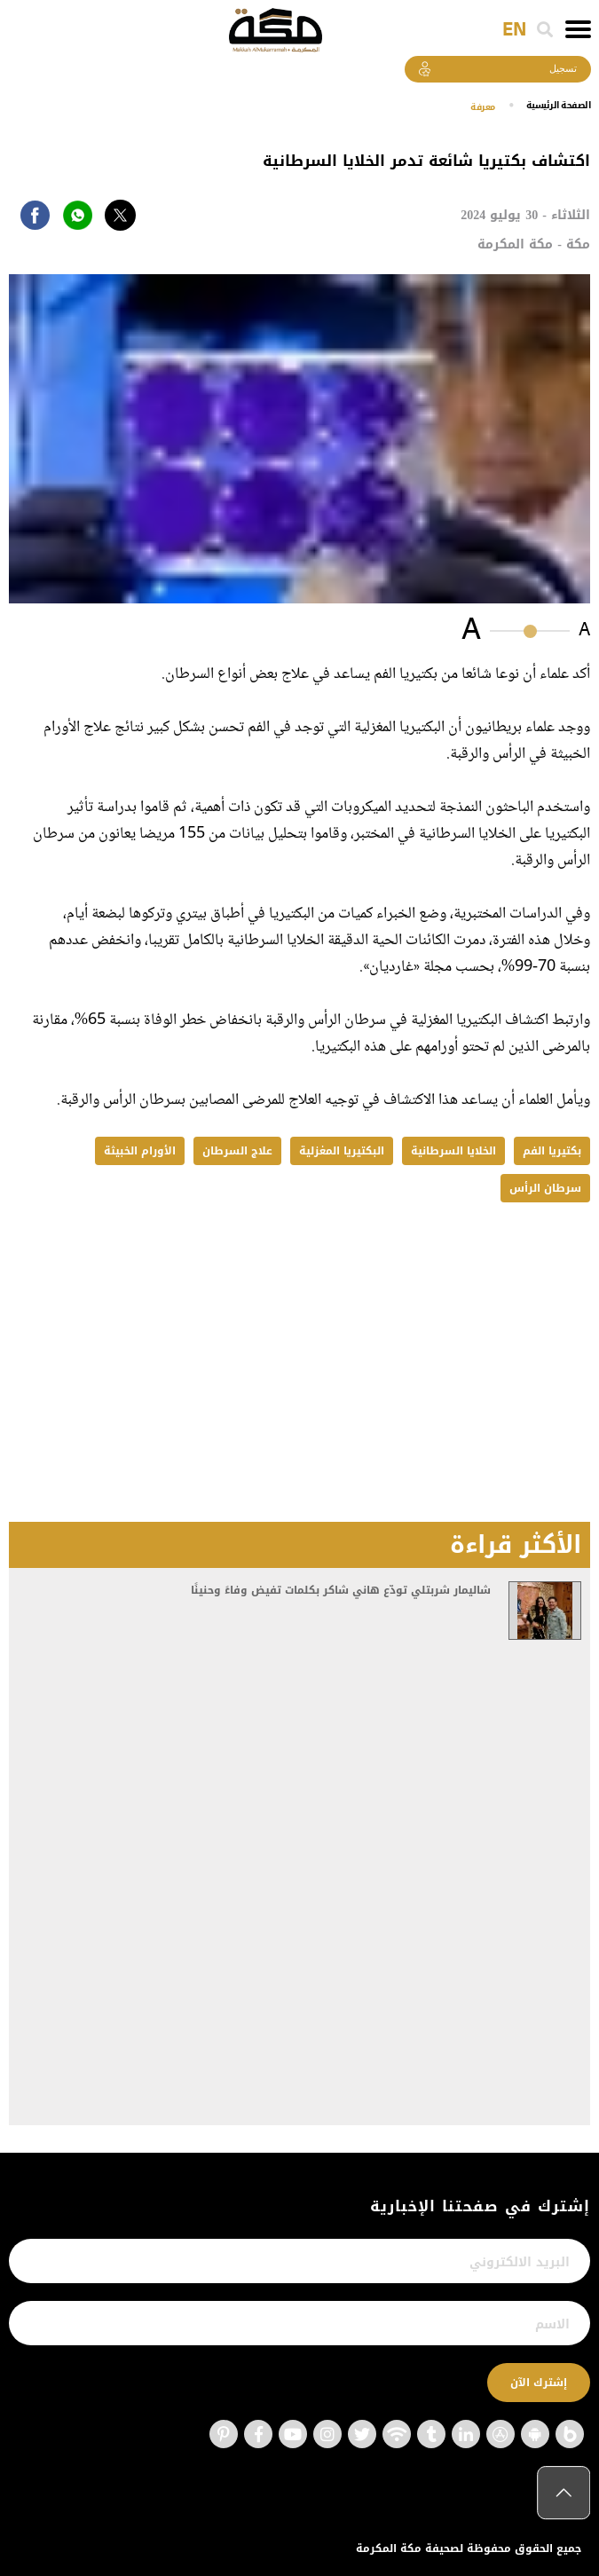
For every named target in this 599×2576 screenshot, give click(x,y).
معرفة (466, 106)
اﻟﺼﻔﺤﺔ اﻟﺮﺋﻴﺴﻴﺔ (552, 104)
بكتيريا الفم (552, 1151)
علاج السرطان (237, 1151)
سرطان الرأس (545, 1188)
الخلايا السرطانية (453, 1151)
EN (514, 30)
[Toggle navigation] (578, 29)
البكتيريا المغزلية (341, 1151)
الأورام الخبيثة (140, 1151)
